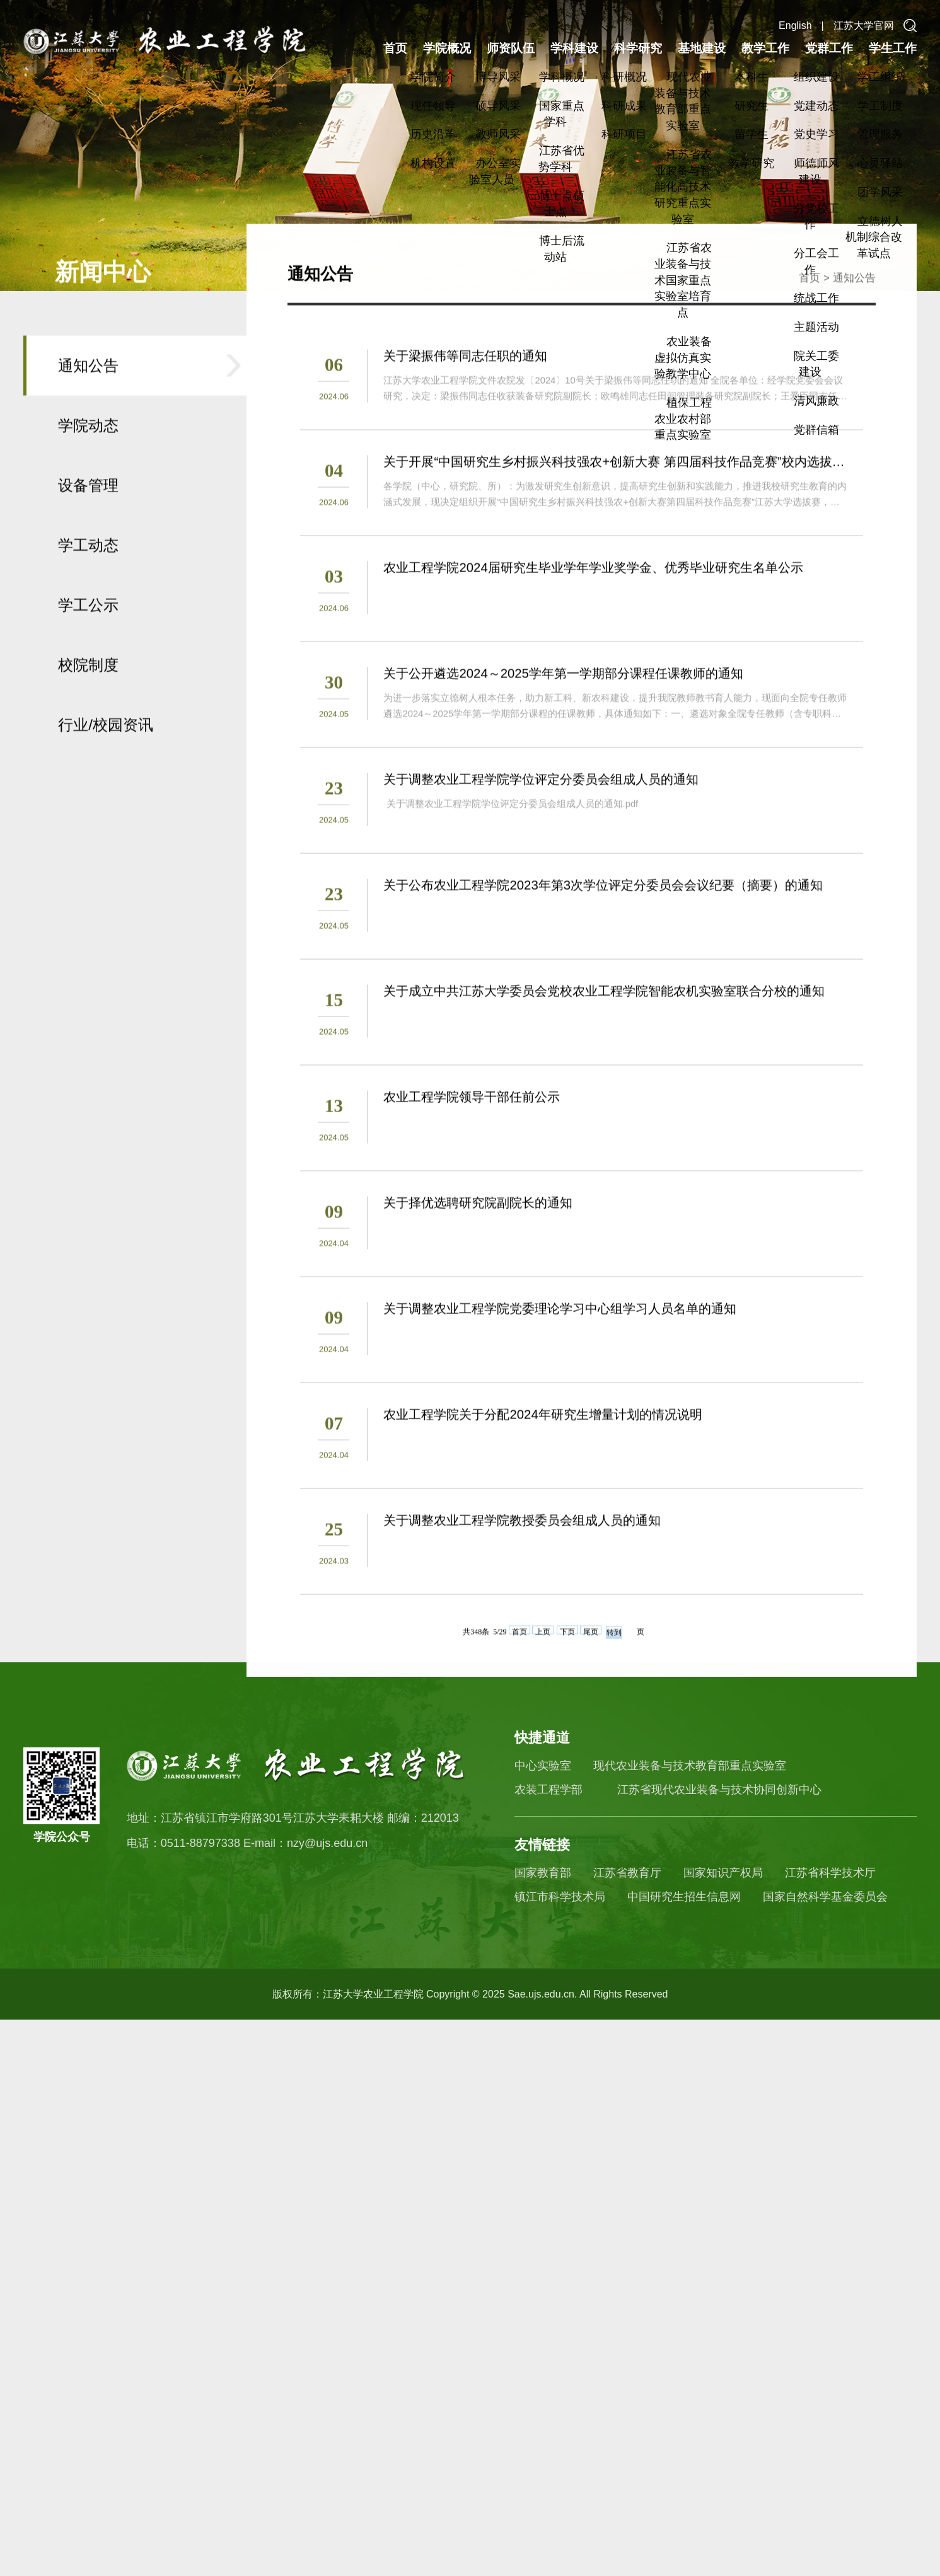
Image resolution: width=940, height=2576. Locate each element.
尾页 (590, 1774)
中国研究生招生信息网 (684, 1896)
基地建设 (702, 48)
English (795, 25)
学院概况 (447, 48)
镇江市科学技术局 (559, 1896)
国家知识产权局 (723, 1872)
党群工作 (829, 48)
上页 (542, 1774)
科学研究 (638, 48)
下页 (567, 1774)
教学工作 (765, 48)
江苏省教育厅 (627, 1872)
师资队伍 (511, 48)
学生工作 (893, 48)
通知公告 (88, 508)
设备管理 (88, 628)
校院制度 (88, 808)
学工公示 (88, 748)
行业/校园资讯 (105, 868)
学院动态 (88, 568)
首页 (395, 48)
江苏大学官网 (863, 25)
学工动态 (88, 688)
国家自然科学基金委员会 (825, 1896)
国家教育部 (542, 1872)
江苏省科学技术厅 (830, 1872)
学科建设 (574, 48)
